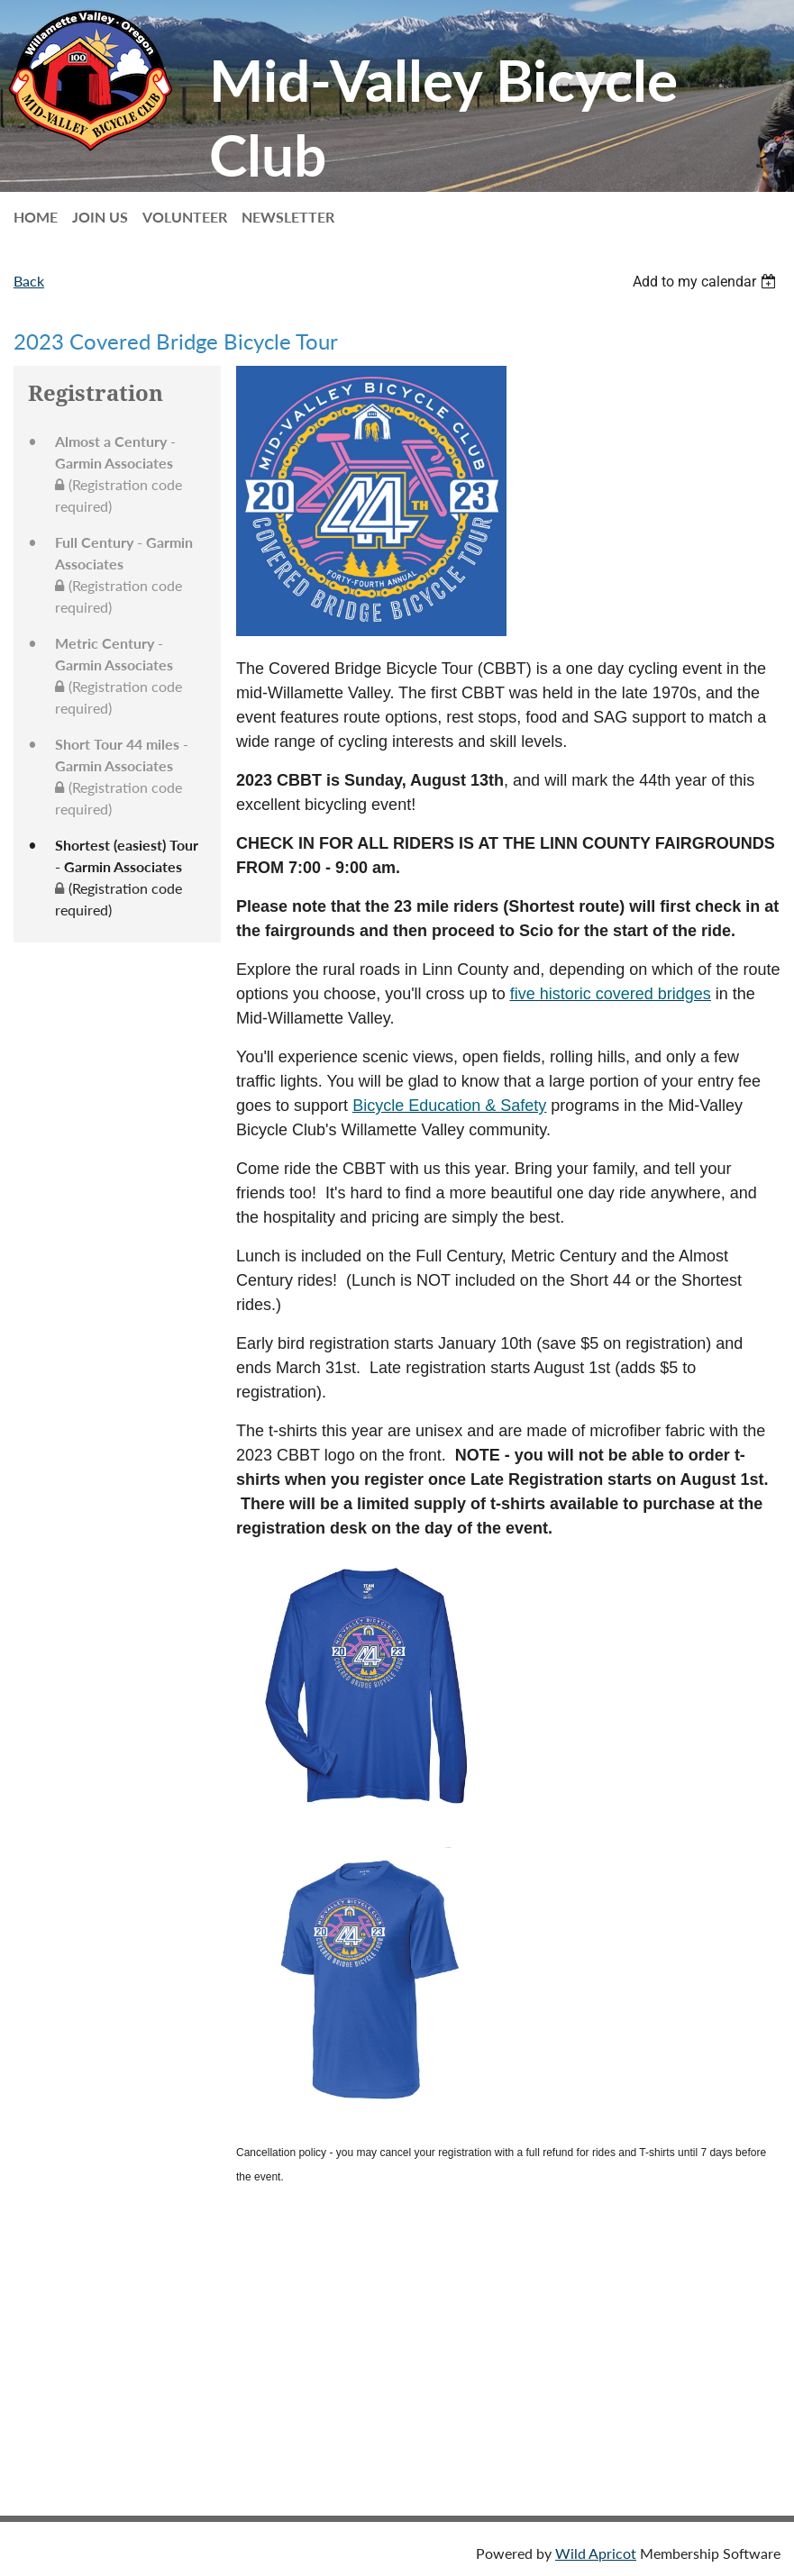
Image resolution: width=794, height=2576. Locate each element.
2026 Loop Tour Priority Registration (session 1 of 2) (178, 2270)
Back (29, 280)
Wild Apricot (595, 2553)
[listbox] (706, 281)
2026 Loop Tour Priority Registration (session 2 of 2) (178, 2340)
